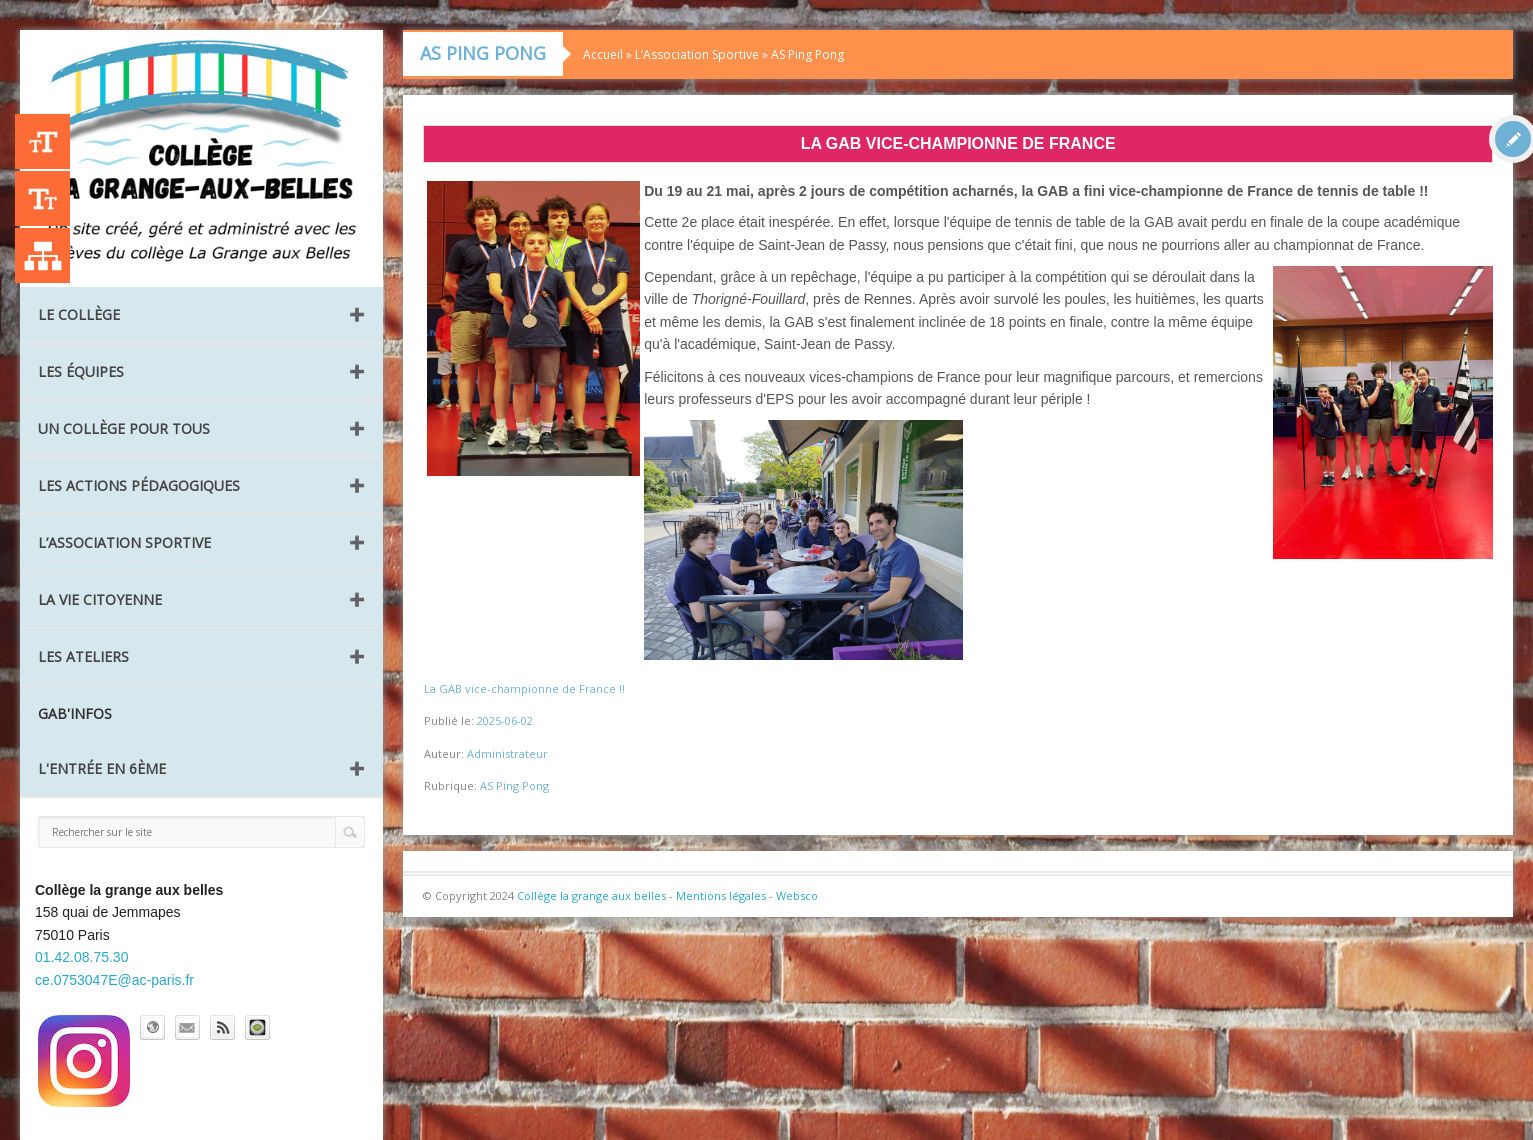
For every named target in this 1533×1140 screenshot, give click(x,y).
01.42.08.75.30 (81, 957)
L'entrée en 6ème (102, 768)
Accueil (603, 54)
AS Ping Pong (807, 54)
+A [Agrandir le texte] (42, 141)
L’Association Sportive (124, 542)
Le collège (79, 314)
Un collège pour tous (124, 428)
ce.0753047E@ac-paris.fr (114, 980)
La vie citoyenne (100, 599)
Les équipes (81, 371)
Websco (797, 895)
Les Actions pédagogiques (139, 485)
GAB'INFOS (75, 713)
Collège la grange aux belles (591, 895)
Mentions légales (721, 895)
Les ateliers (83, 656)
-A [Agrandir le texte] (42, 198)
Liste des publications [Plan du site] (42, 255)
